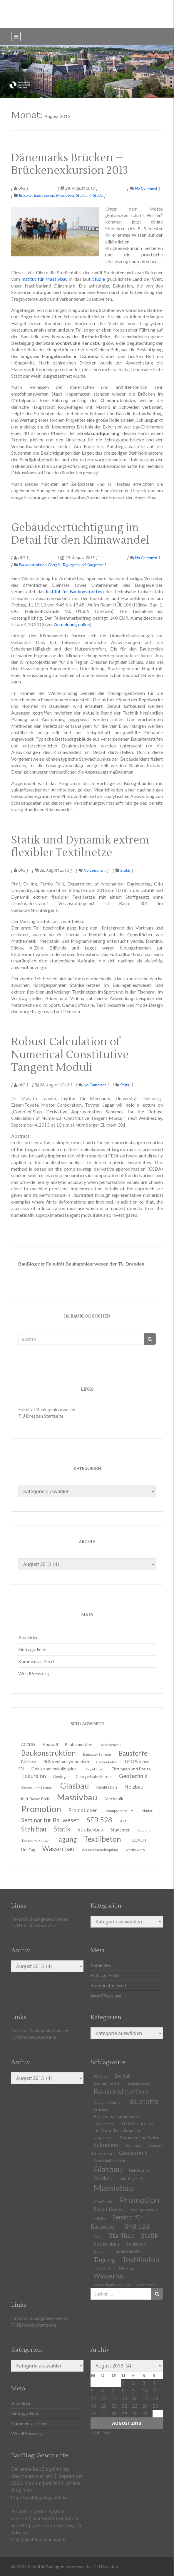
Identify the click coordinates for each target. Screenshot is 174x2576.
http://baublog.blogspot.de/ (39, 2497)
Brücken (25, 195)
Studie (98, 279)
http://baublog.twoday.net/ (38, 2539)
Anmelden (28, 1637)
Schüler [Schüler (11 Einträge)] (146, 1811)
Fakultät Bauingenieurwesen (46, 1409)
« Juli (95, 2432)
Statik (125, 870)
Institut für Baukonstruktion (75, 591)
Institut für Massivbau (44, 279)
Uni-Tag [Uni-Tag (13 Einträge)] (28, 1849)
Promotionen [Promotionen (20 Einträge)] (83, 1810)
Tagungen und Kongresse (82, 564)
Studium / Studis (89, 195)
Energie (54, 564)
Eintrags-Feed (32, 1649)
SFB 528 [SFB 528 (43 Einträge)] (137, 2226)
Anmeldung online (72, 624)
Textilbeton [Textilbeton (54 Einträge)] (141, 2259)
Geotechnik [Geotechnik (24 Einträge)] (133, 2153)
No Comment (143, 188)
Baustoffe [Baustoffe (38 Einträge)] (143, 2101)
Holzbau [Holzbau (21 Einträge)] (133, 1787)
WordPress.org (33, 1673)
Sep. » (109, 2432)
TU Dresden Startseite (40, 1416)
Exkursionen (44, 195)
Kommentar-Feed (36, 1661)
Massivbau (65, 195)
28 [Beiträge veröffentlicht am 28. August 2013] (114, 2413)
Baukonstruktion (32, 564)
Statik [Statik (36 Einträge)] (149, 2235)
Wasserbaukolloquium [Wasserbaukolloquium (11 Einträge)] (100, 1850)
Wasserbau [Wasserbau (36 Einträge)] (58, 1849)
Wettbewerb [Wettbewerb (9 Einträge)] (135, 1850)
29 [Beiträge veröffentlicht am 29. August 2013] (124, 2413)
